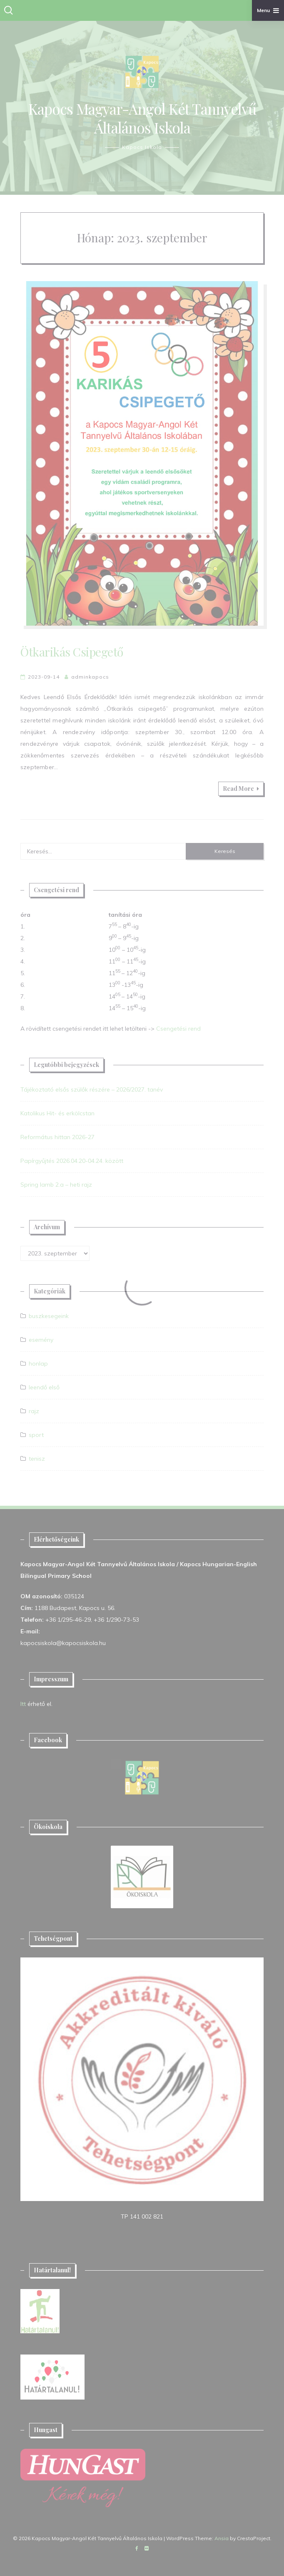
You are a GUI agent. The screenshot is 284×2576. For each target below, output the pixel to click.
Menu (268, 10)
